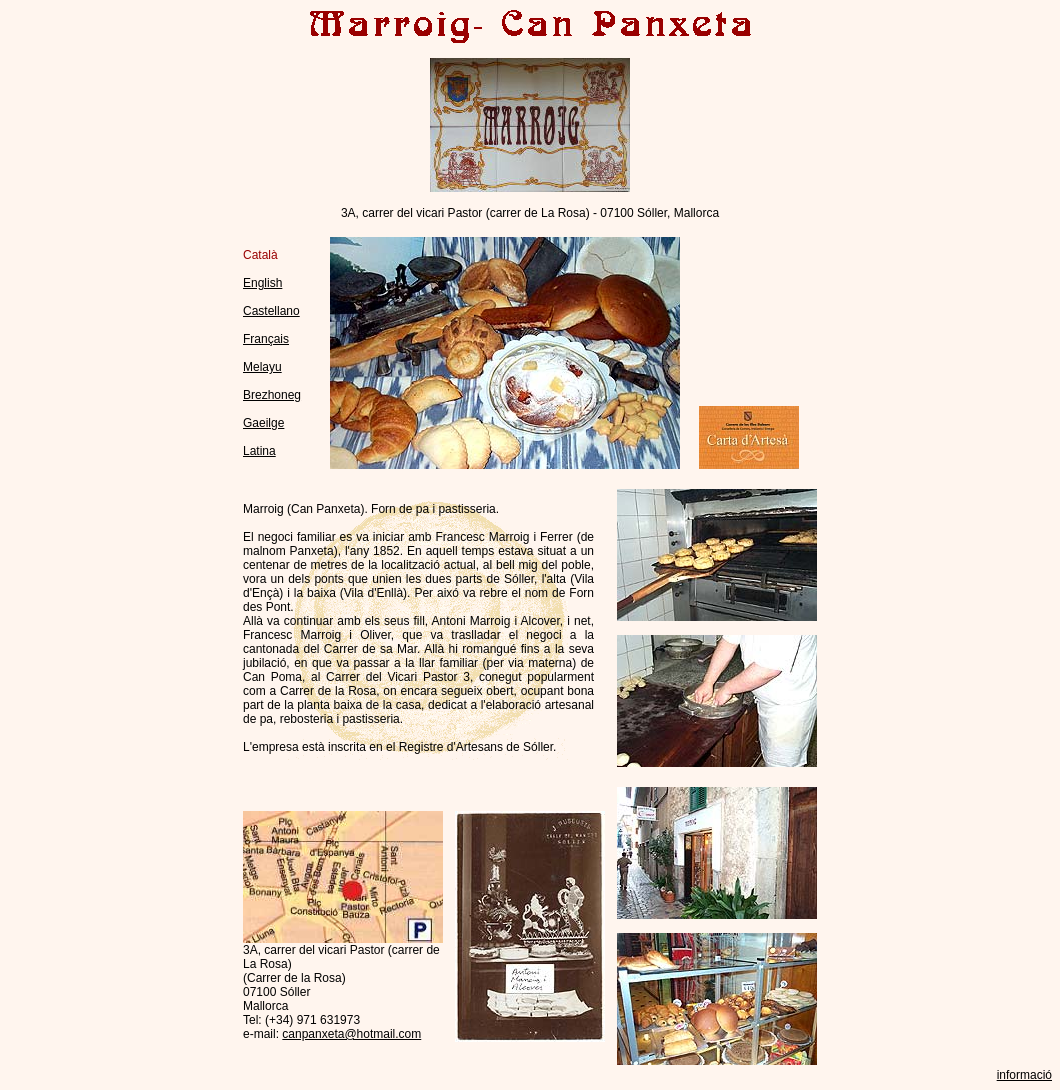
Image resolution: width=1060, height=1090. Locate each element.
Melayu (262, 367)
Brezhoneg (272, 395)
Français (266, 339)
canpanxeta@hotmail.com (351, 1034)
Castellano (271, 311)
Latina (259, 451)
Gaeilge (263, 423)
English (262, 283)
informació (1024, 1075)
